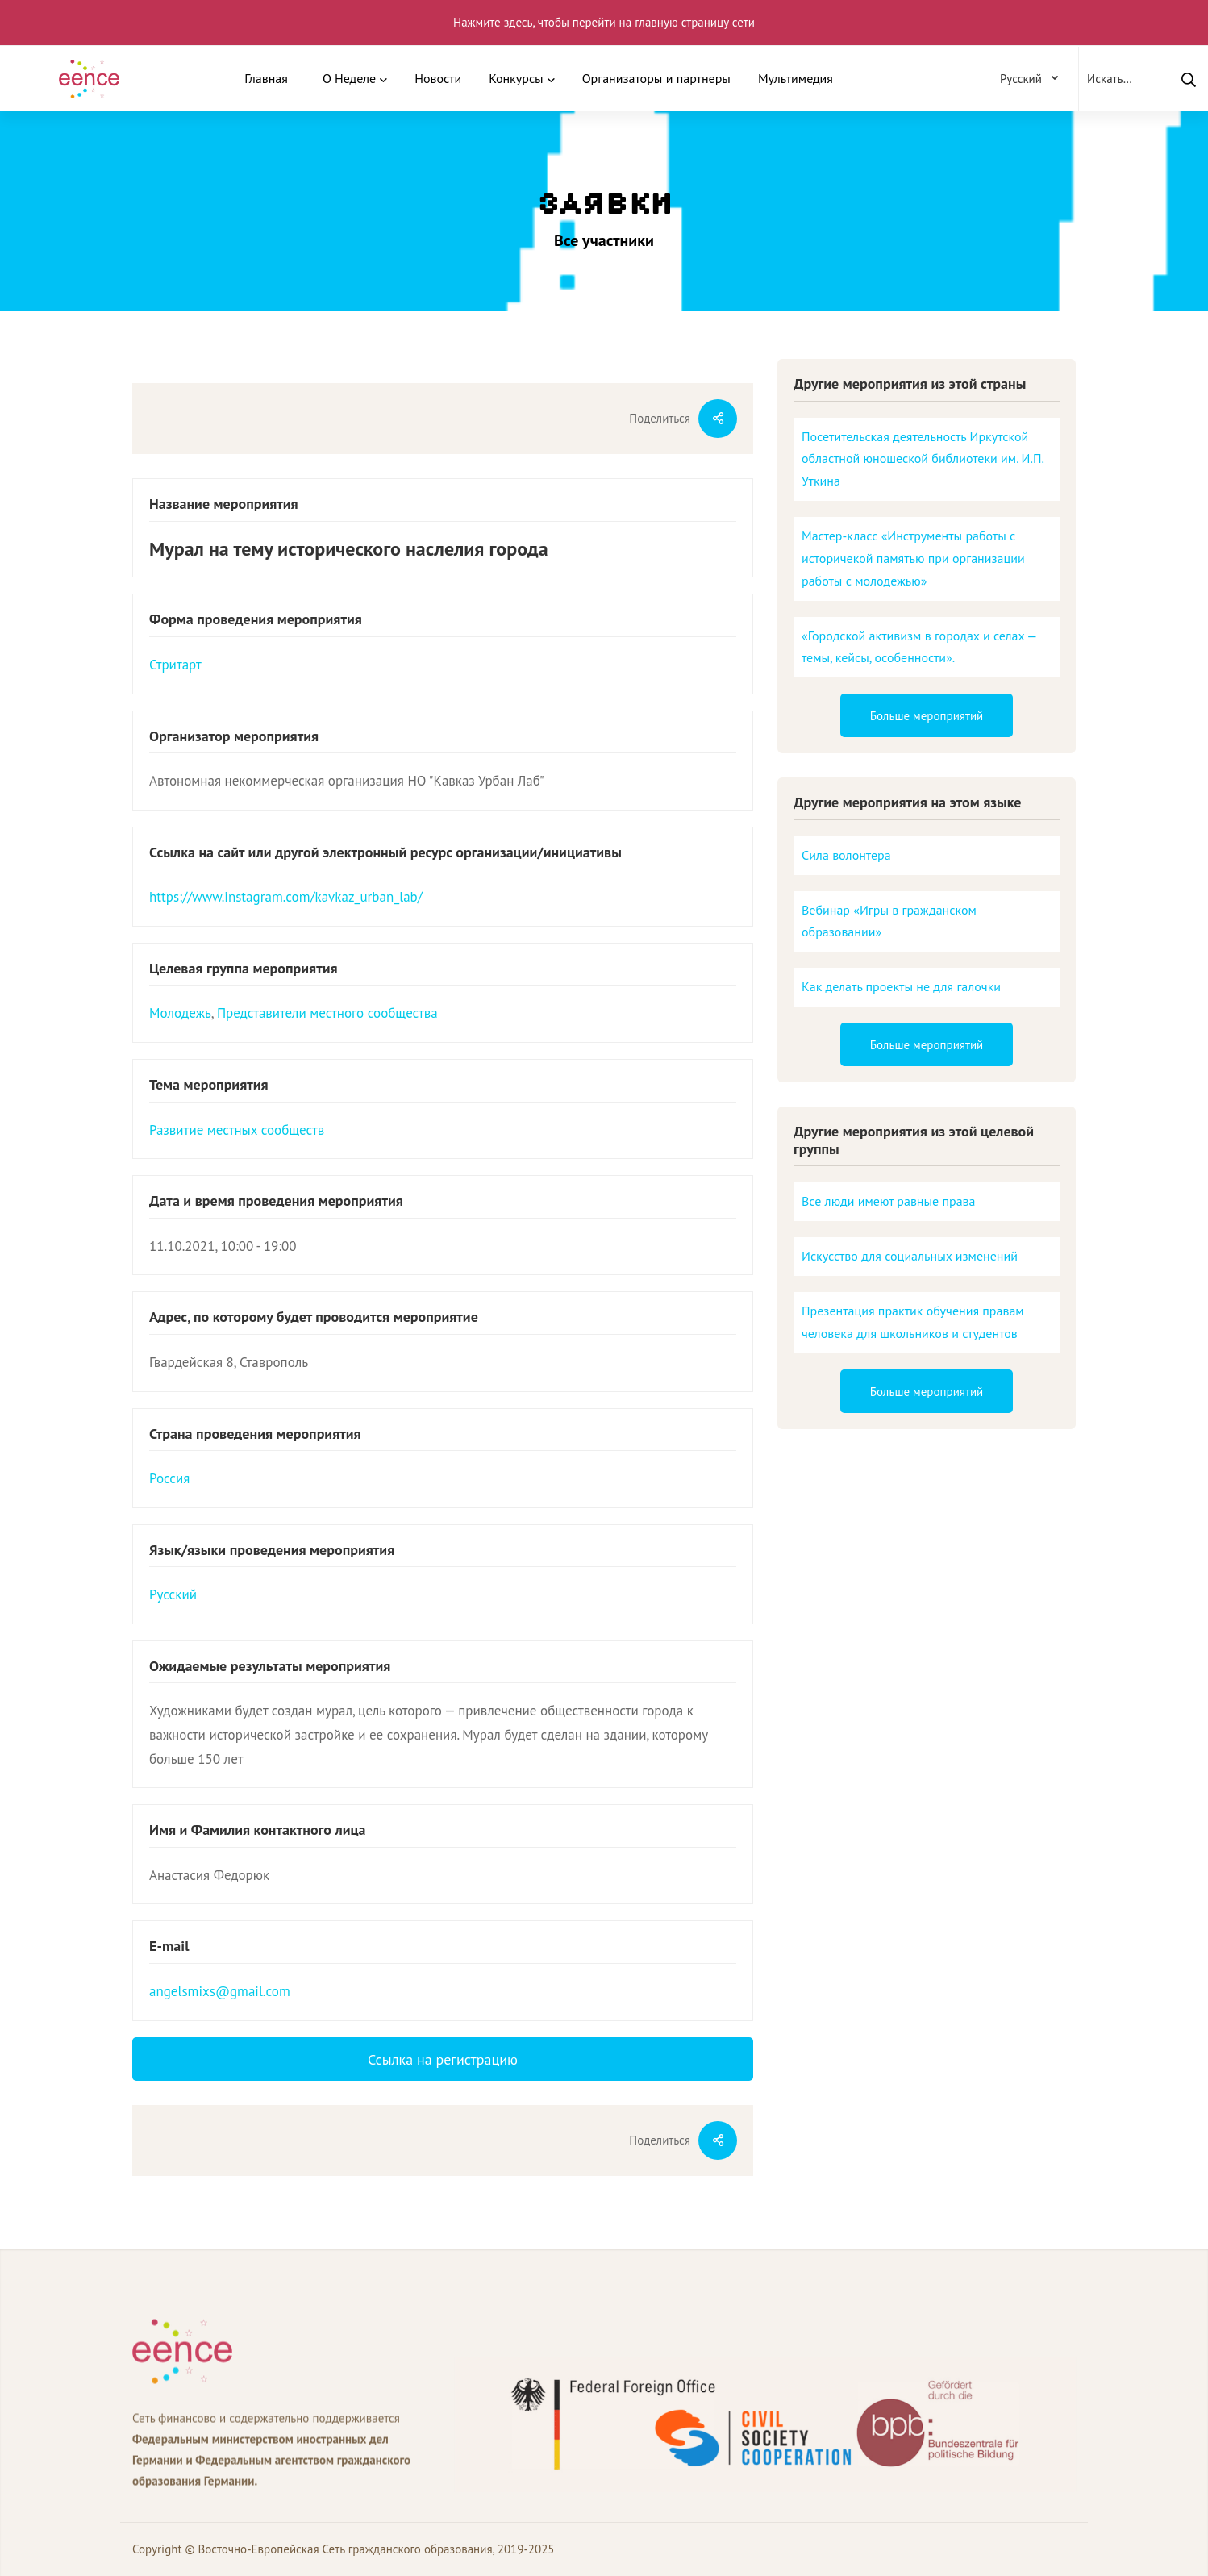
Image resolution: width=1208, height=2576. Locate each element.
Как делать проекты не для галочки (901, 986)
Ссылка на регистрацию (443, 2059)
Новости (437, 78)
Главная (266, 78)
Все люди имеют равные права (889, 1201)
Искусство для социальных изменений (910, 1256)
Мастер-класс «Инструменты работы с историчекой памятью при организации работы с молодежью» (913, 558)
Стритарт (175, 664)
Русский (173, 1594)
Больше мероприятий (927, 715)
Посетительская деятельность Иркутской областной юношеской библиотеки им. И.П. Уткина (923, 459)
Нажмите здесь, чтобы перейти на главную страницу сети (604, 22)
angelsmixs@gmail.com (219, 1991)
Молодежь (180, 1013)
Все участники (604, 240)
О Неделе (349, 78)
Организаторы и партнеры (656, 78)
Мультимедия (795, 78)
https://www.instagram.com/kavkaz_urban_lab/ (286, 897)
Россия (169, 1478)
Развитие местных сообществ (236, 1130)
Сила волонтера (846, 855)
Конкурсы (516, 78)
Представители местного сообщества (327, 1013)
